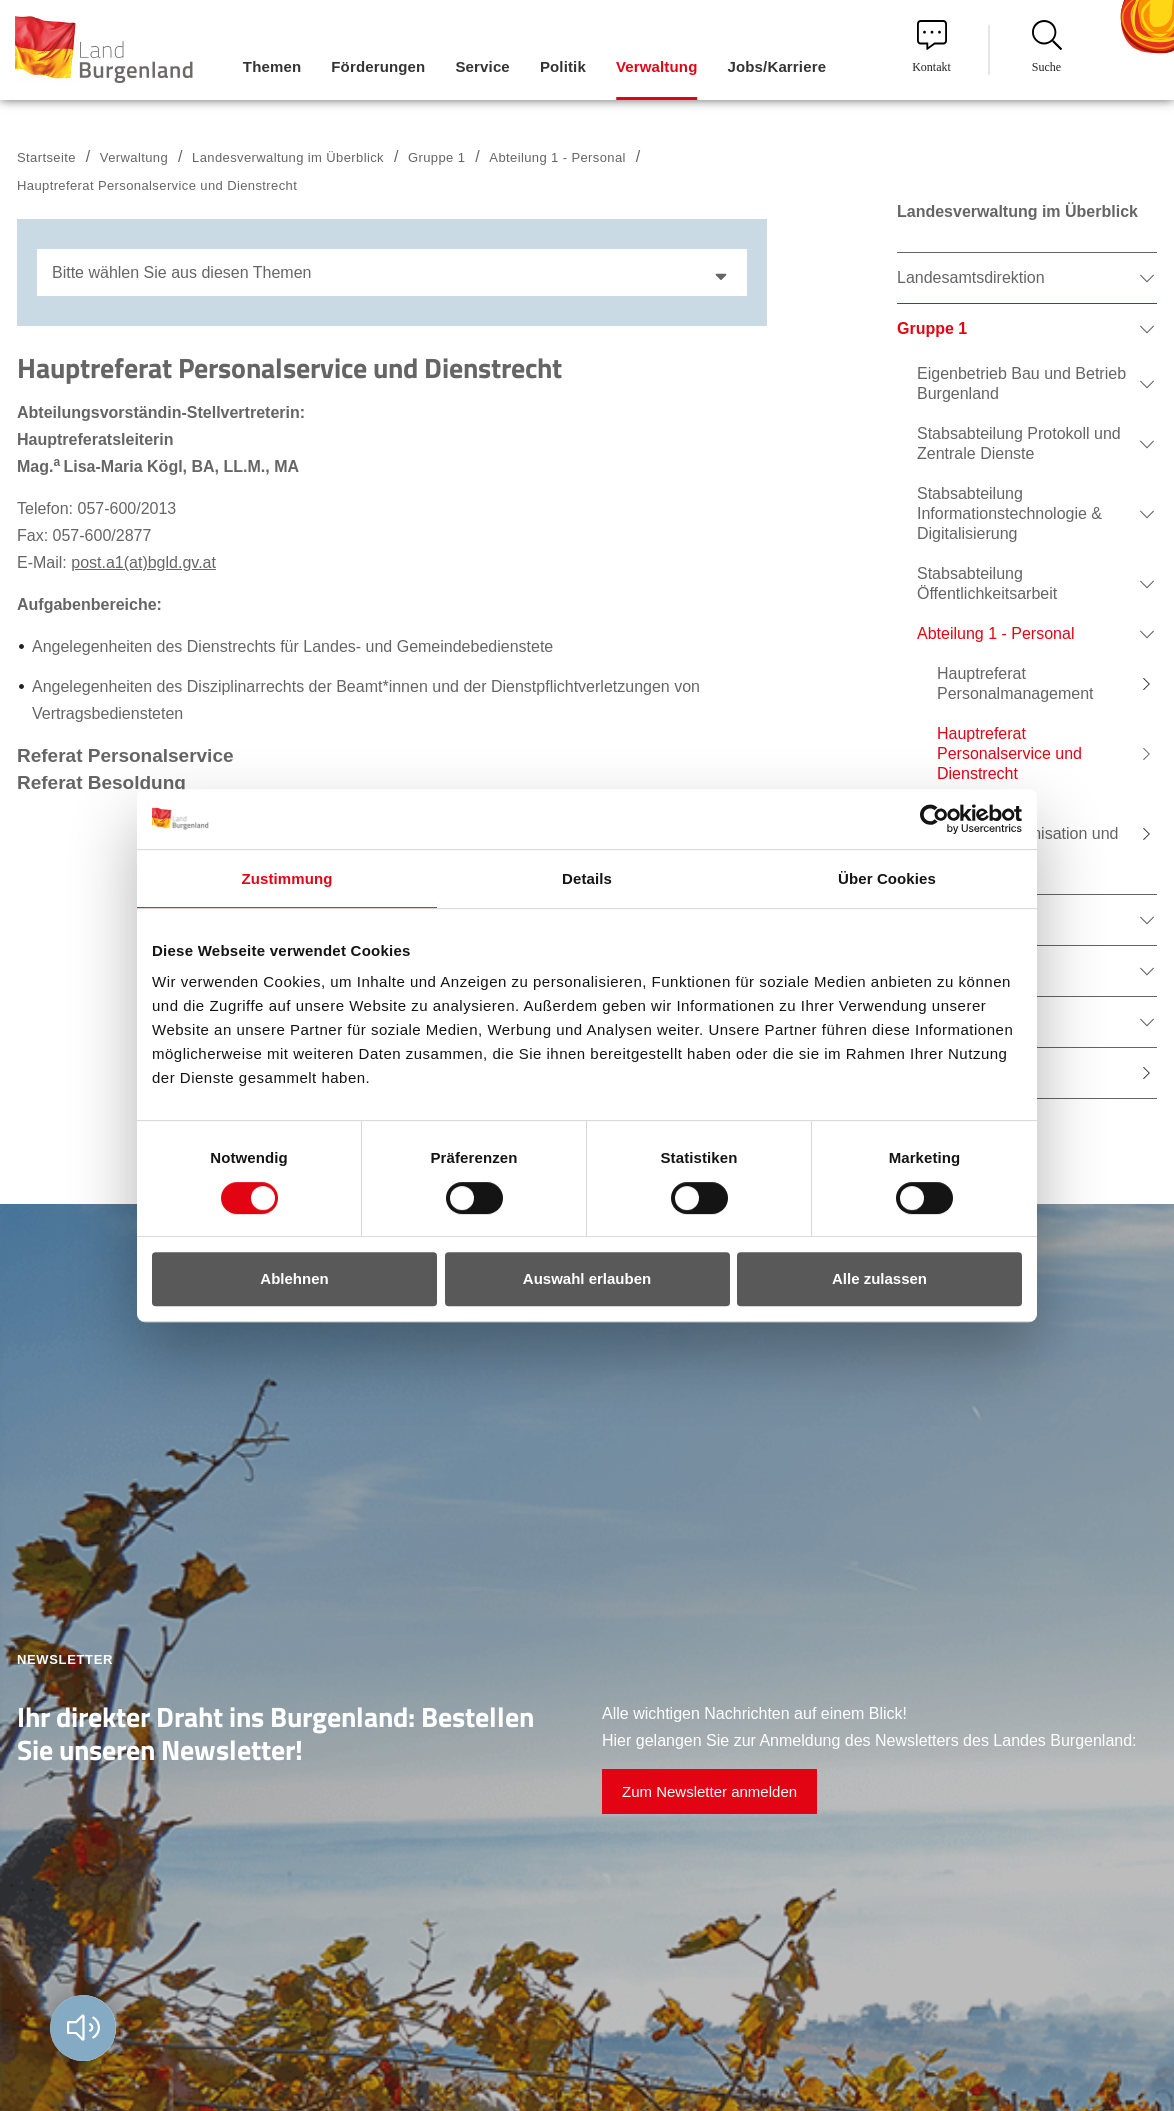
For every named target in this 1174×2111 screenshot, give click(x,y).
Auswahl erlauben (587, 1278)
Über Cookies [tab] (887, 878)
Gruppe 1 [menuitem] (932, 328)
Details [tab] (587, 878)
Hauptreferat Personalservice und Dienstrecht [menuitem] (1009, 753)
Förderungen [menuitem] (378, 66)
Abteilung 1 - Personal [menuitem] (995, 633)
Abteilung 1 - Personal (557, 157)
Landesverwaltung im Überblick (288, 157)
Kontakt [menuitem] (931, 47)
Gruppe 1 (436, 157)
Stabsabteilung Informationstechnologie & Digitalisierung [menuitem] (1009, 513)
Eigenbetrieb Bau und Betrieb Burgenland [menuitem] (1021, 383)
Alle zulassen (879, 1278)
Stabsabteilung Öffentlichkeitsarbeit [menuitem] (987, 583)
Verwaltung (134, 157)
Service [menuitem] (482, 66)
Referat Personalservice (125, 755)
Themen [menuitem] (272, 66)
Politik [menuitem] (563, 66)
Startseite (46, 157)
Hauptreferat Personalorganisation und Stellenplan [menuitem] (1027, 833)
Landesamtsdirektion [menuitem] (971, 277)
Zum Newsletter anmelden (709, 1791)
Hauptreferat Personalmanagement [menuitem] (1015, 683)
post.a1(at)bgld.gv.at (143, 562)
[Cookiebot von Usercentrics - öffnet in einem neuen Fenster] (934, 819)
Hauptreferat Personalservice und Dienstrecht (157, 185)
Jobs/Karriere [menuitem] (776, 66)
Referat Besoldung (101, 782)
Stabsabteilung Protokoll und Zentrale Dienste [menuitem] (1019, 443)
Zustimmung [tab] (287, 878)
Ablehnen (294, 1278)
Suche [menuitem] (1047, 47)
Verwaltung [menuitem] (657, 66)
